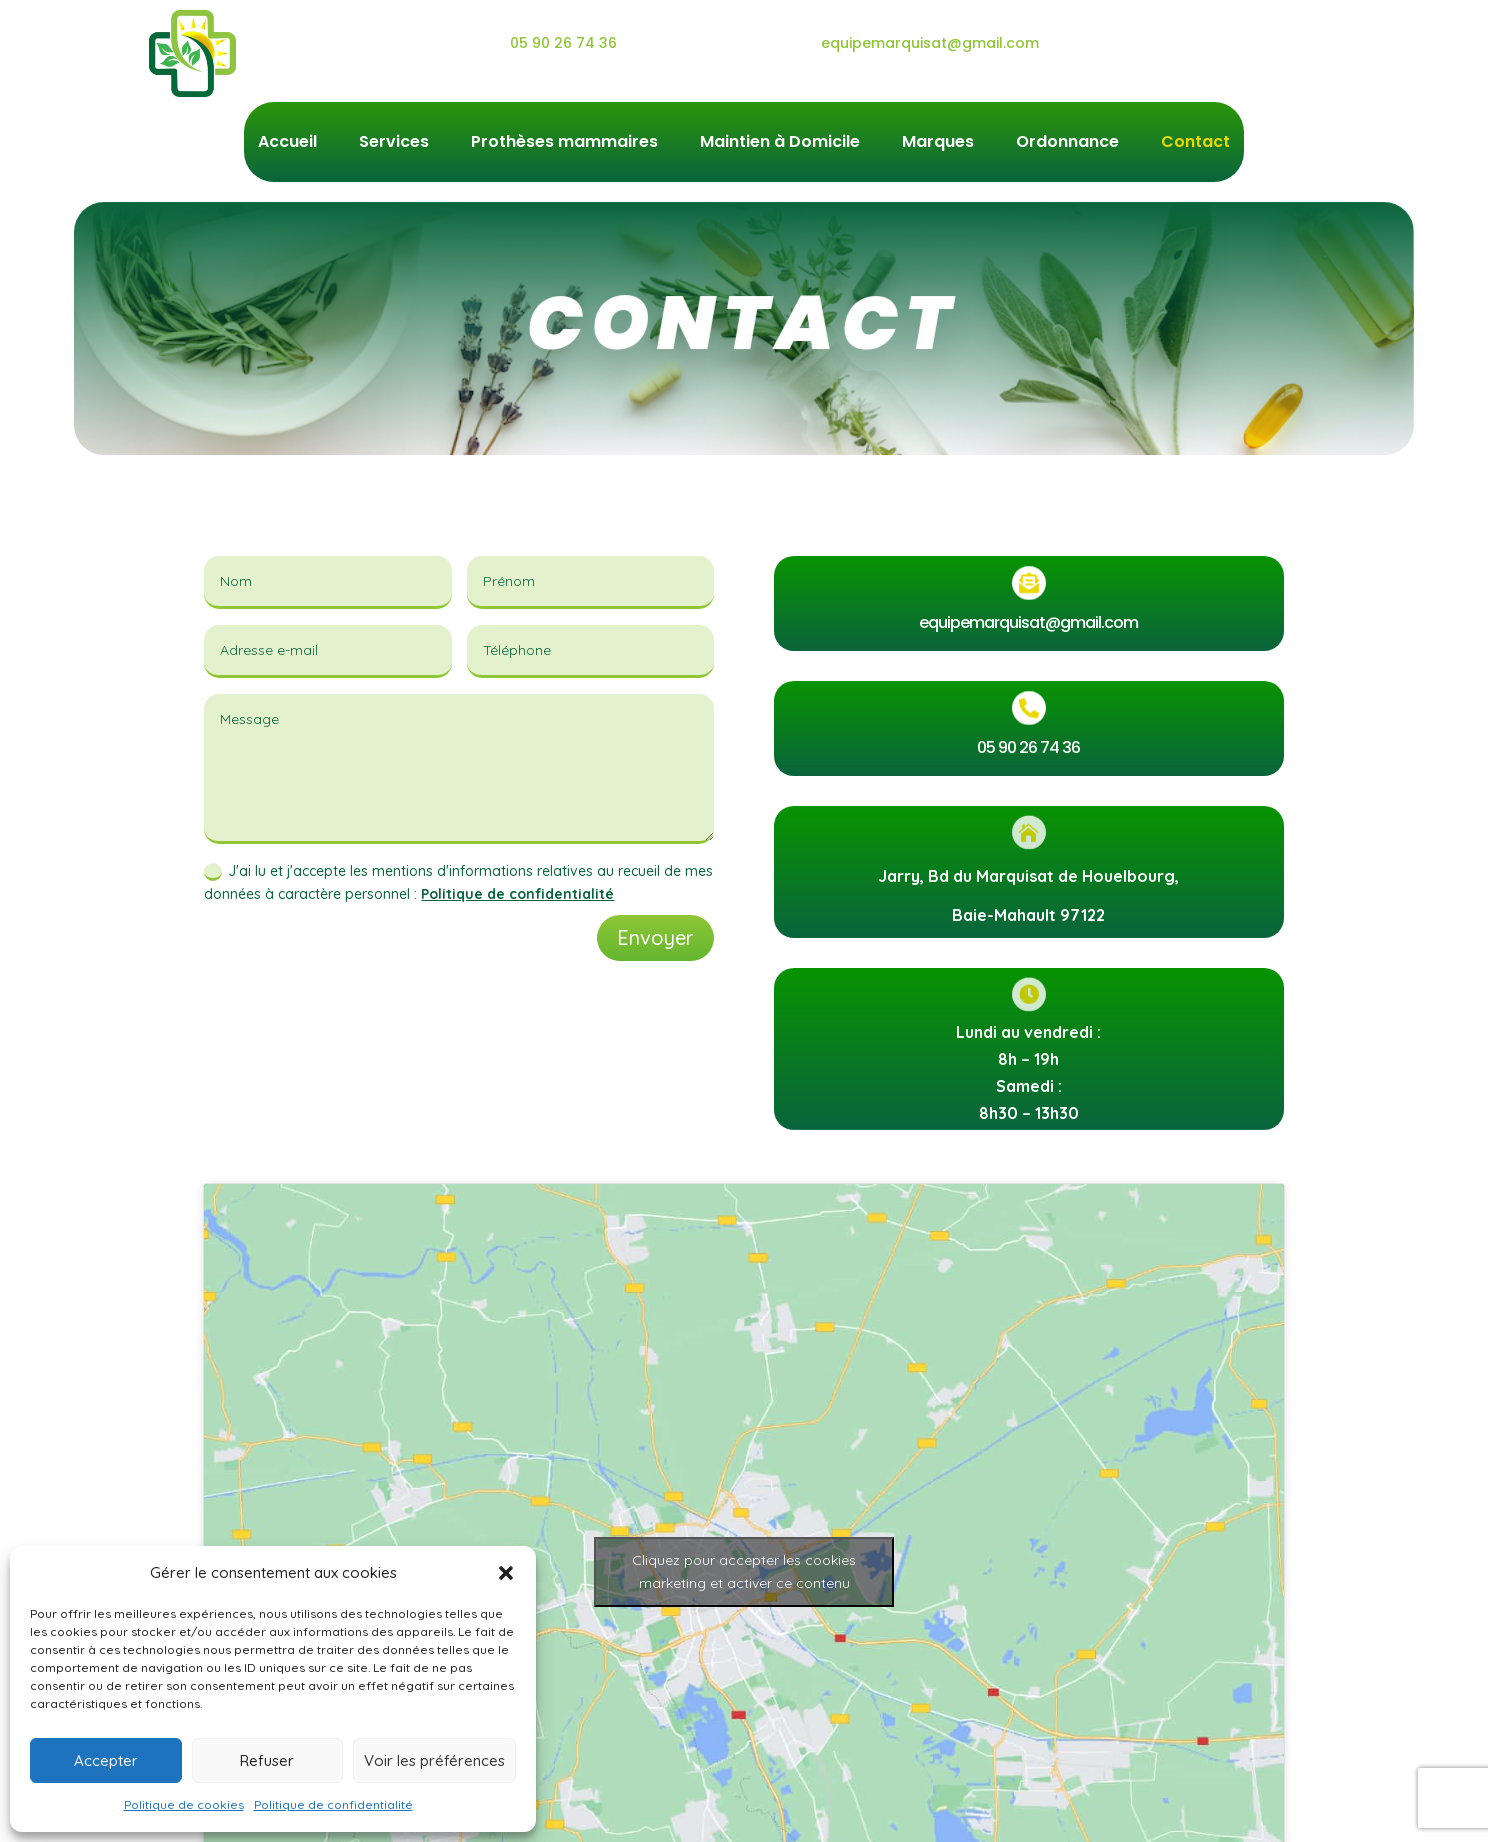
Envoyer (655, 937)
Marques (938, 144)
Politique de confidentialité (333, 1804)
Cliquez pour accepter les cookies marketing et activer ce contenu (744, 1571)
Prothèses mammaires (564, 144)
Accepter (106, 1760)
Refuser (267, 1760)
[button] (506, 1573)
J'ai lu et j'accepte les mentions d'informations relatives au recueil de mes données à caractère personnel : (458, 883)
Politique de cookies (184, 1804)
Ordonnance (1067, 144)
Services (394, 144)
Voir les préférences (434, 1760)
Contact (1195, 144)
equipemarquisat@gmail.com (930, 43)
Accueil (287, 144)
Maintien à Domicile (780, 144)
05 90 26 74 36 (563, 43)
